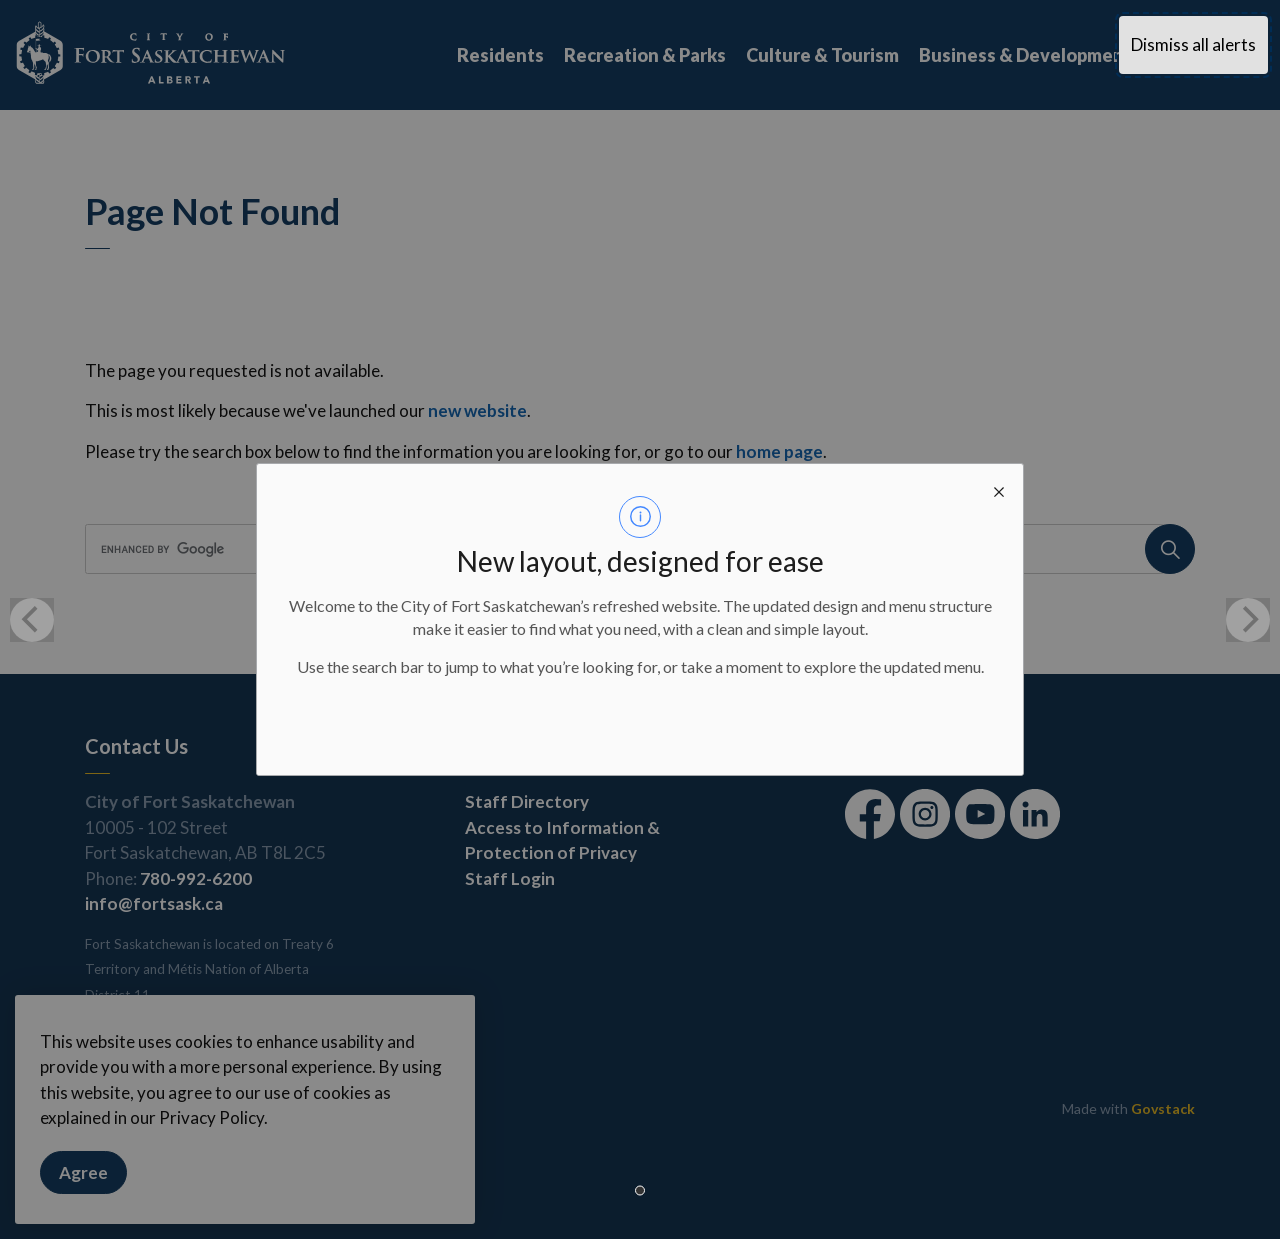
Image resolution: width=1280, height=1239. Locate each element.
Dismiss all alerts (1193, 44)
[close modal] (999, 488)
